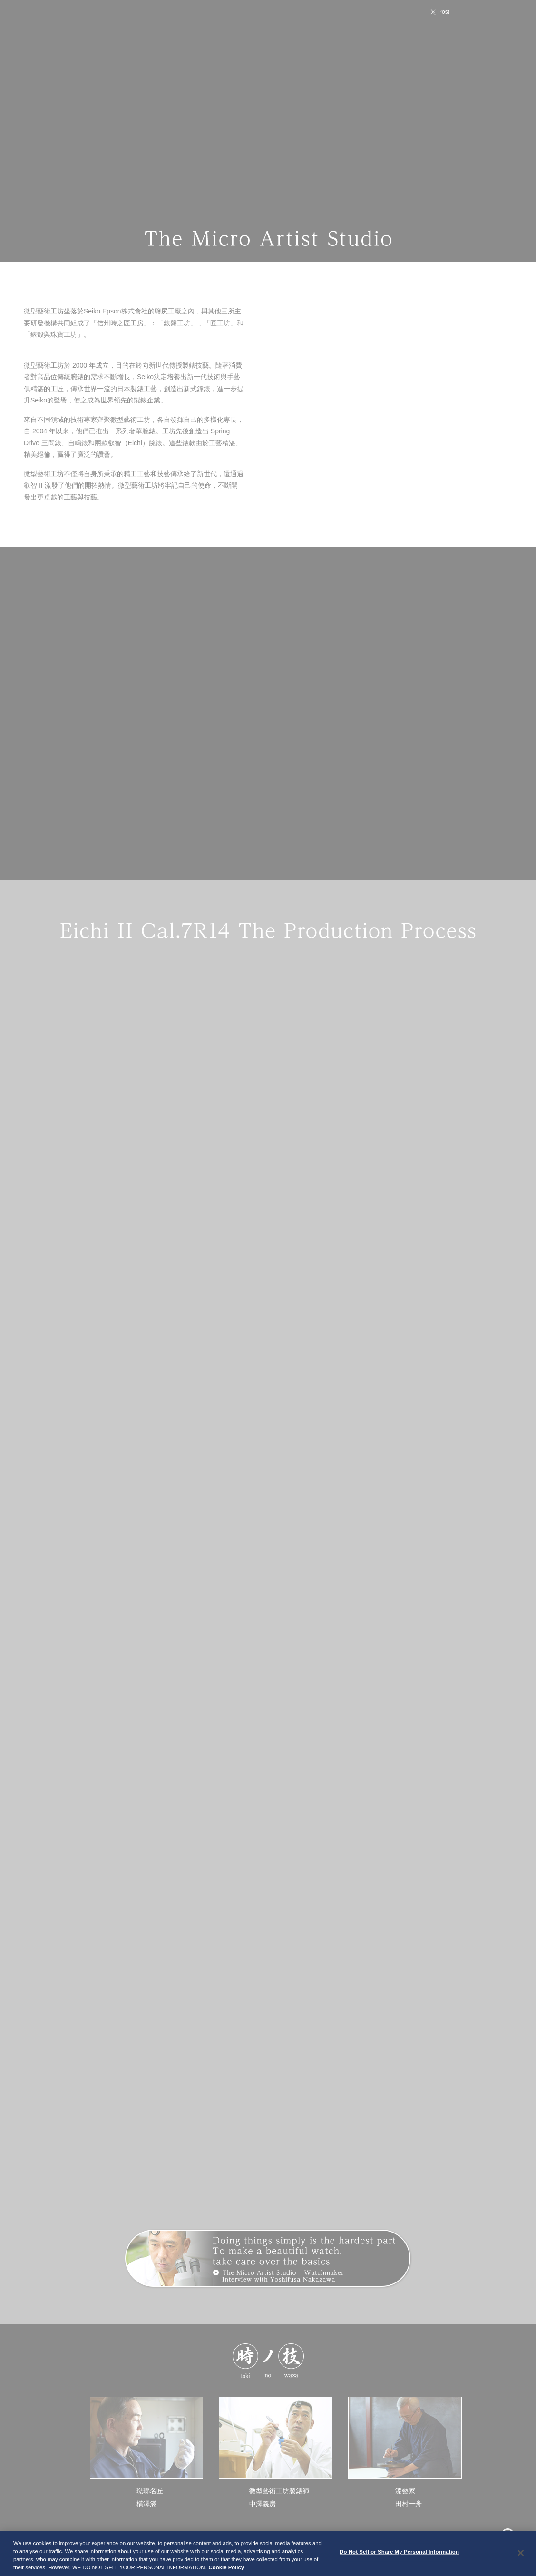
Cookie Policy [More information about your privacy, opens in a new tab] (226, 2570)
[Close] (520, 2555)
